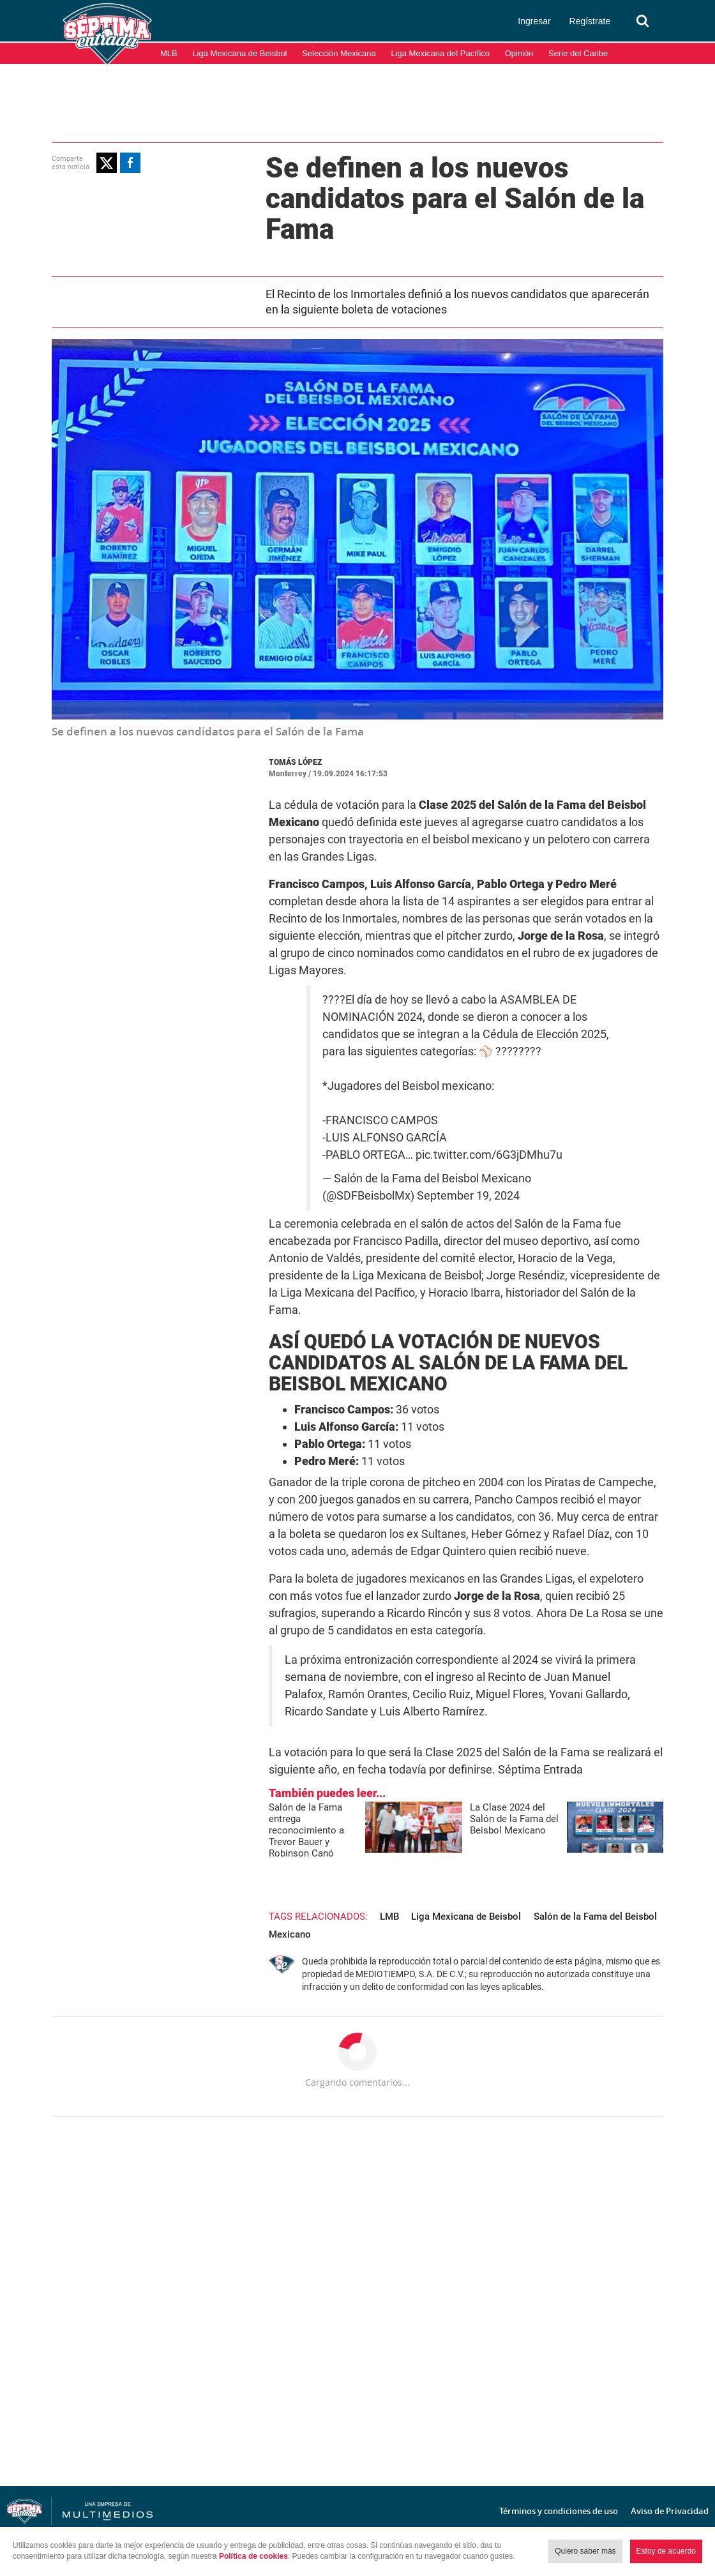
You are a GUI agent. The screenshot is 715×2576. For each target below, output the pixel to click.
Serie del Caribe (578, 53)
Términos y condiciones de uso (558, 2511)
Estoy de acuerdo (666, 2551)
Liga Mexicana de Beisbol (239, 53)
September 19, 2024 (468, 1195)
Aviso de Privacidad (670, 2511)
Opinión (519, 53)
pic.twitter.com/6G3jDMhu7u (489, 1155)
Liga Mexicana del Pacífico (440, 53)
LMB (389, 1916)
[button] (106, 163)
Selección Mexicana (339, 53)
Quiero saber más (585, 2551)
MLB (168, 53)
